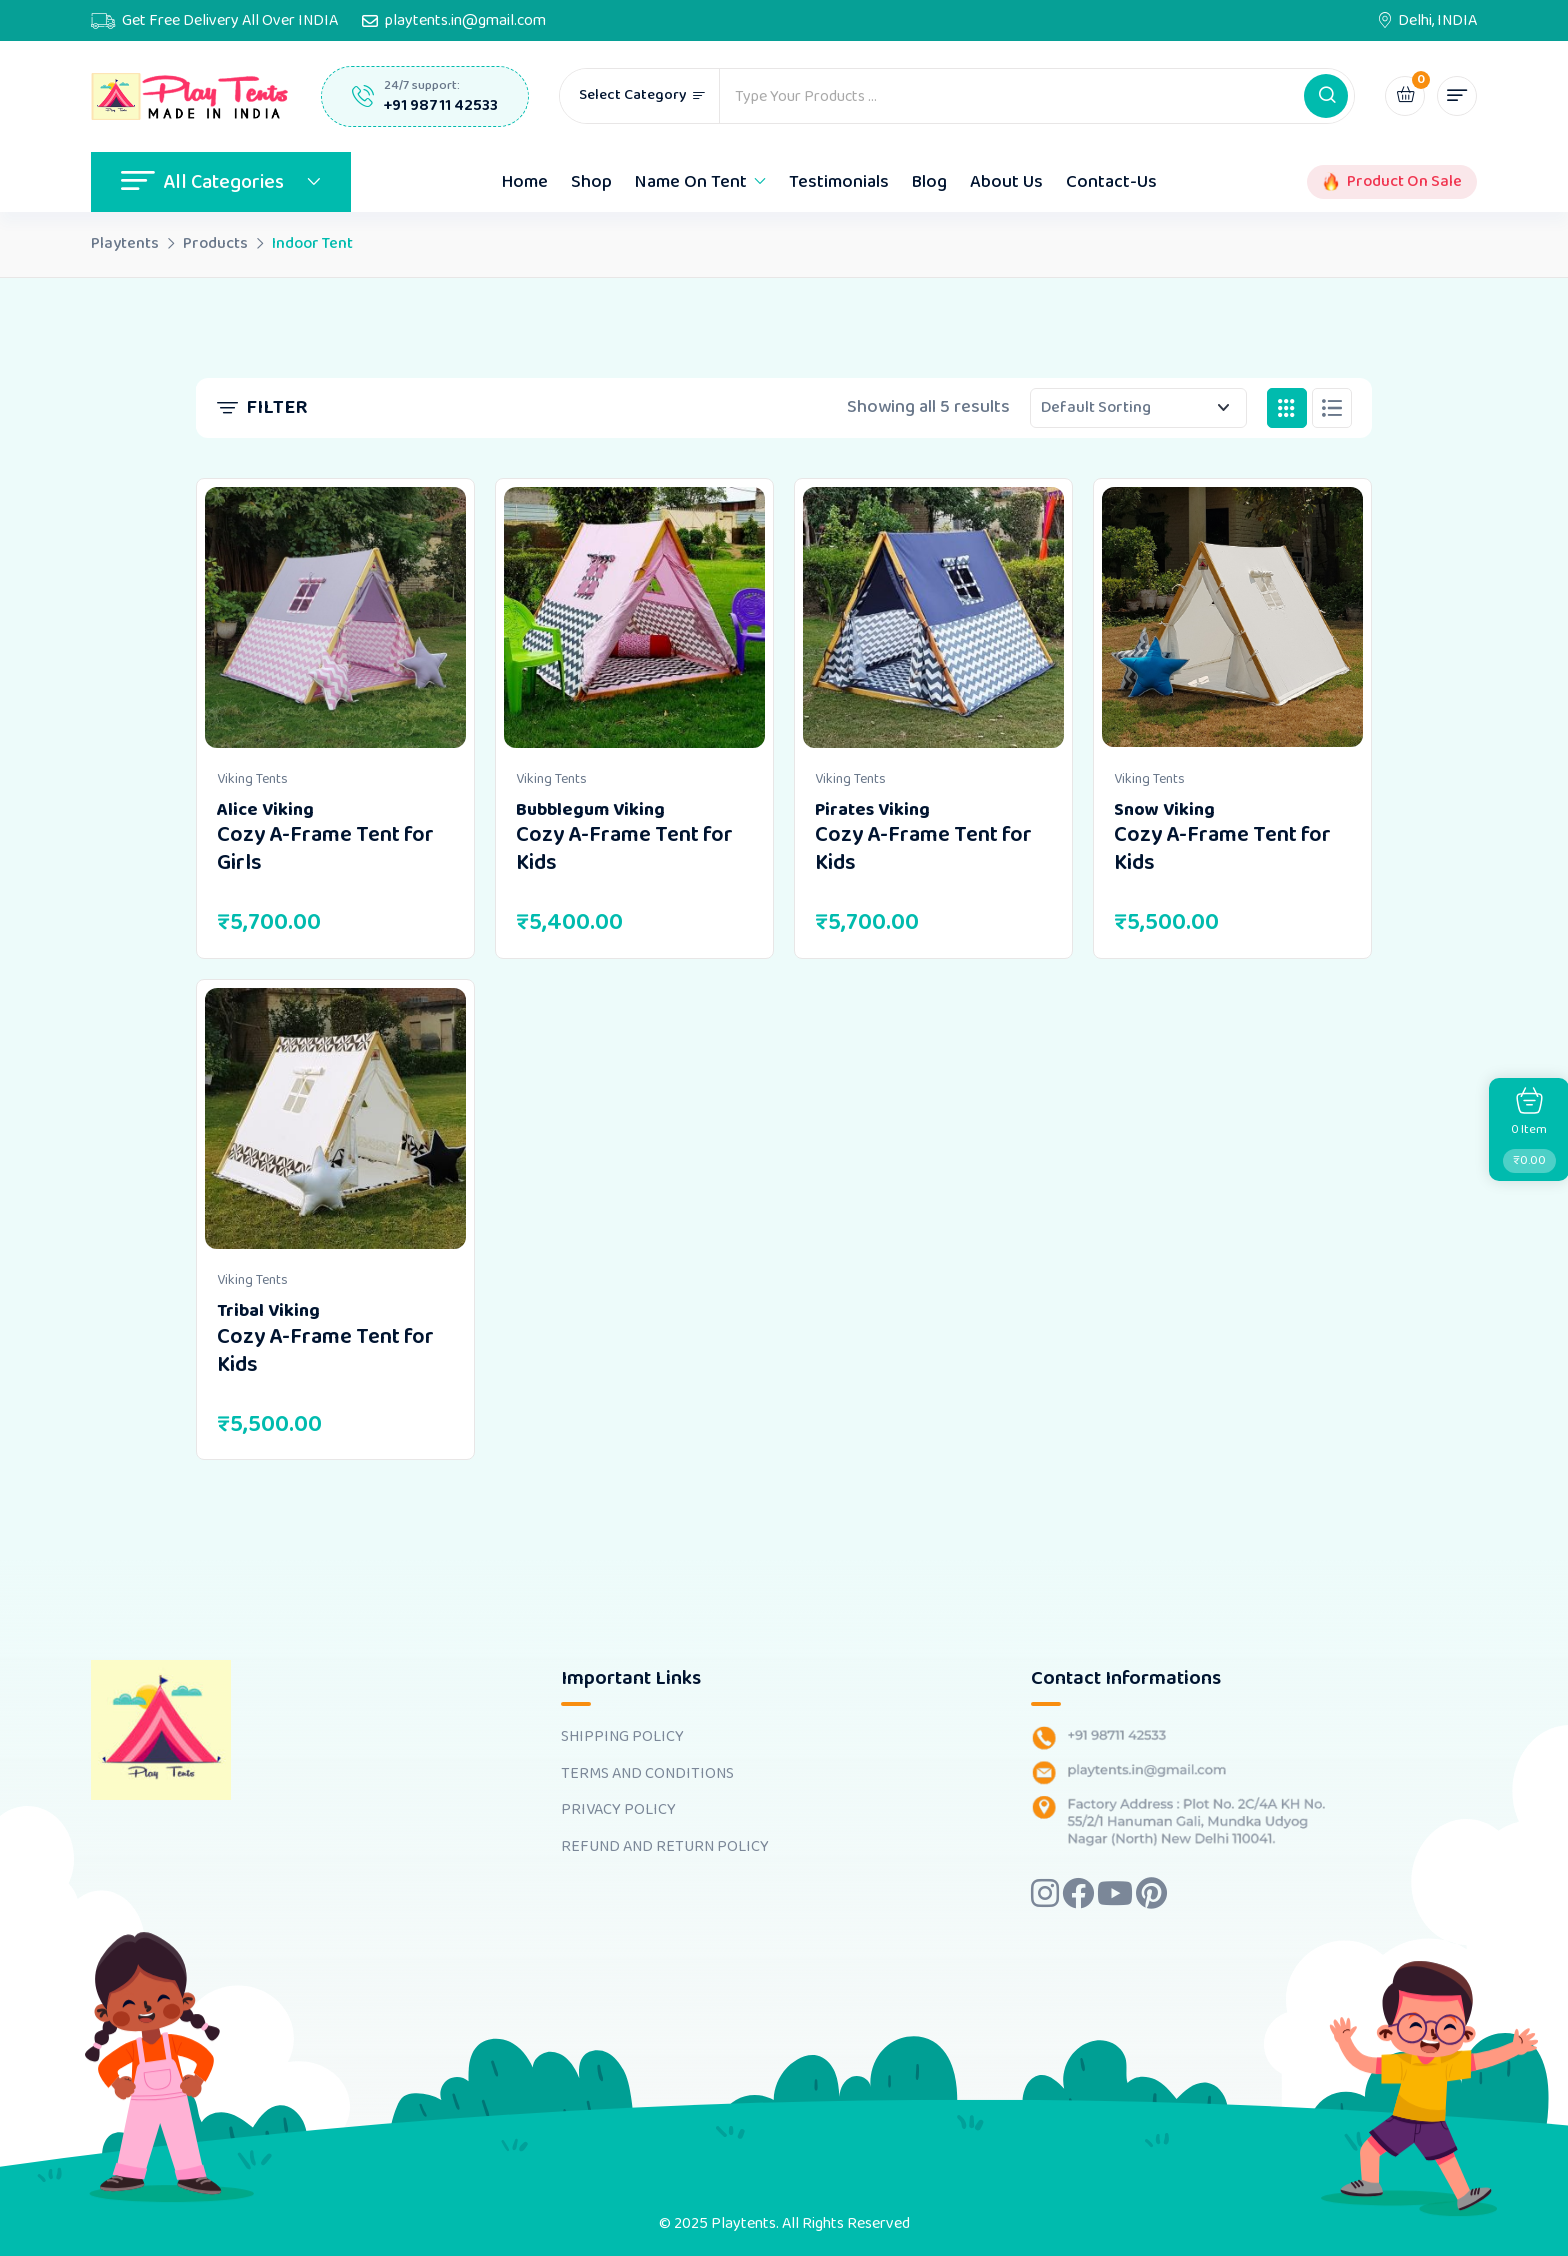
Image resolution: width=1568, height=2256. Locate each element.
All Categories (221, 182)
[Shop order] (1138, 408)
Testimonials (839, 182)
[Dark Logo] (191, 97)
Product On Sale (1404, 182)
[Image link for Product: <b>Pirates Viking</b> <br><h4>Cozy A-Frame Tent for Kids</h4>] (933, 617)
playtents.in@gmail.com (465, 21)
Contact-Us (1111, 182)
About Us (1006, 182)
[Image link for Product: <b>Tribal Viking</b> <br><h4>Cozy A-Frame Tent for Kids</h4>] (335, 1118)
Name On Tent (691, 182)
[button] (1326, 96)
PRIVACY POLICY (618, 1810)
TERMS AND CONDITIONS (647, 1774)
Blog (929, 182)
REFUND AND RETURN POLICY (665, 1847)
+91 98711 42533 (441, 105)
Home (525, 182)
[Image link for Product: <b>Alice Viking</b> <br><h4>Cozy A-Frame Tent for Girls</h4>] (335, 617)
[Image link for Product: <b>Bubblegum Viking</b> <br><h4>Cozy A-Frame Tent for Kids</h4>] (634, 617)
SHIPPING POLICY (622, 1737)
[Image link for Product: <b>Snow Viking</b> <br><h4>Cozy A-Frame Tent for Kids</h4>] (1232, 617)
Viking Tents (252, 779)
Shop (591, 182)
